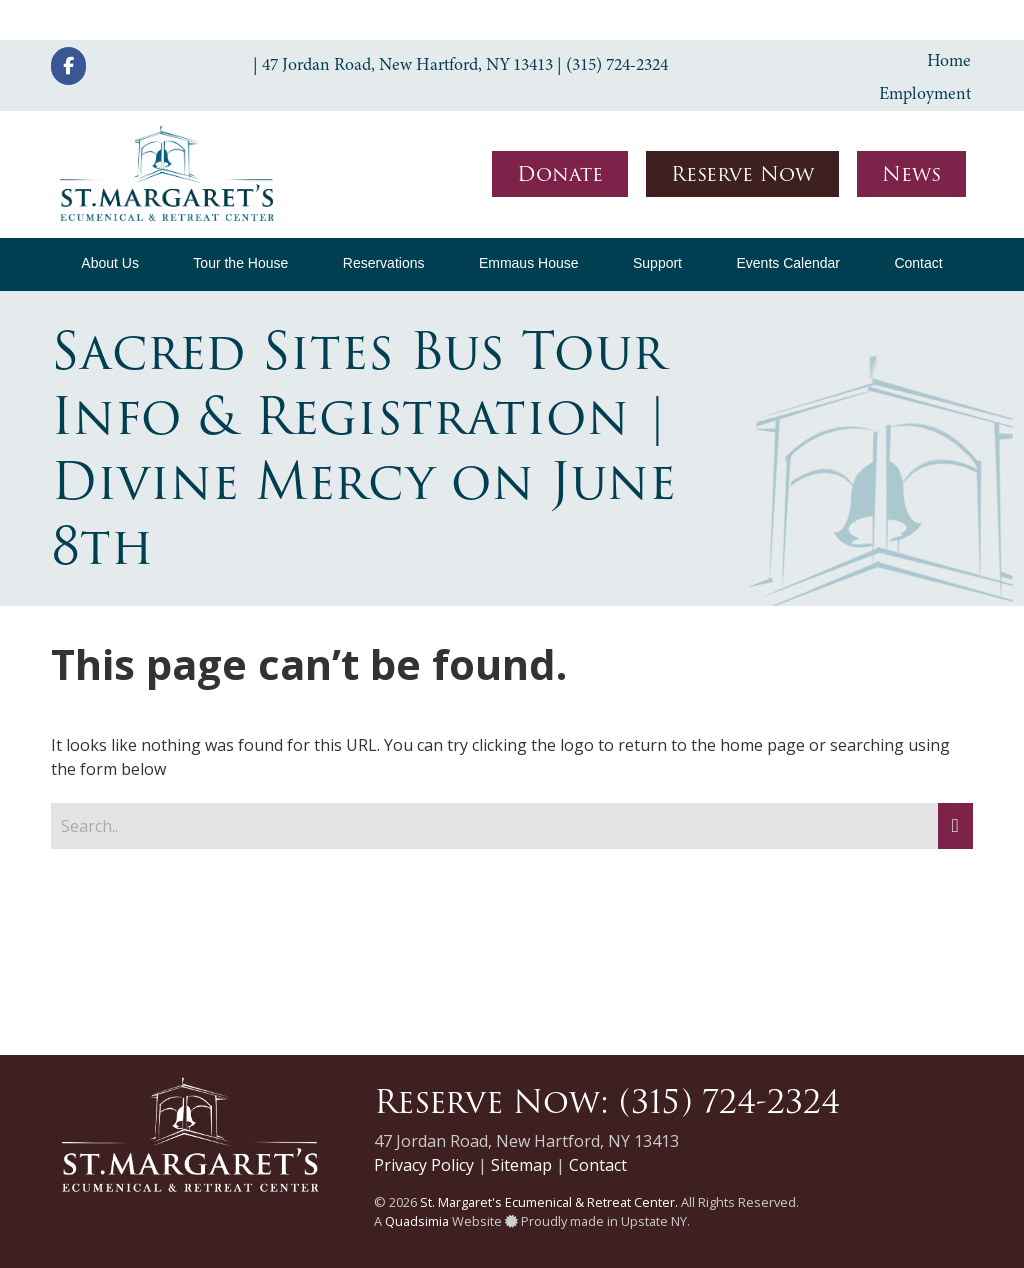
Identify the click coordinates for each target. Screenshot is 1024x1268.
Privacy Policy (424, 1165)
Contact (598, 1165)
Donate (560, 174)
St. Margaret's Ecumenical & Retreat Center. (549, 1202)
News (911, 174)
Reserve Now (742, 174)
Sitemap (521, 1165)
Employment (925, 93)
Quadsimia (417, 1221)
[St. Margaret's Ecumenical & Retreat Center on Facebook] (68, 66)
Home (949, 60)
